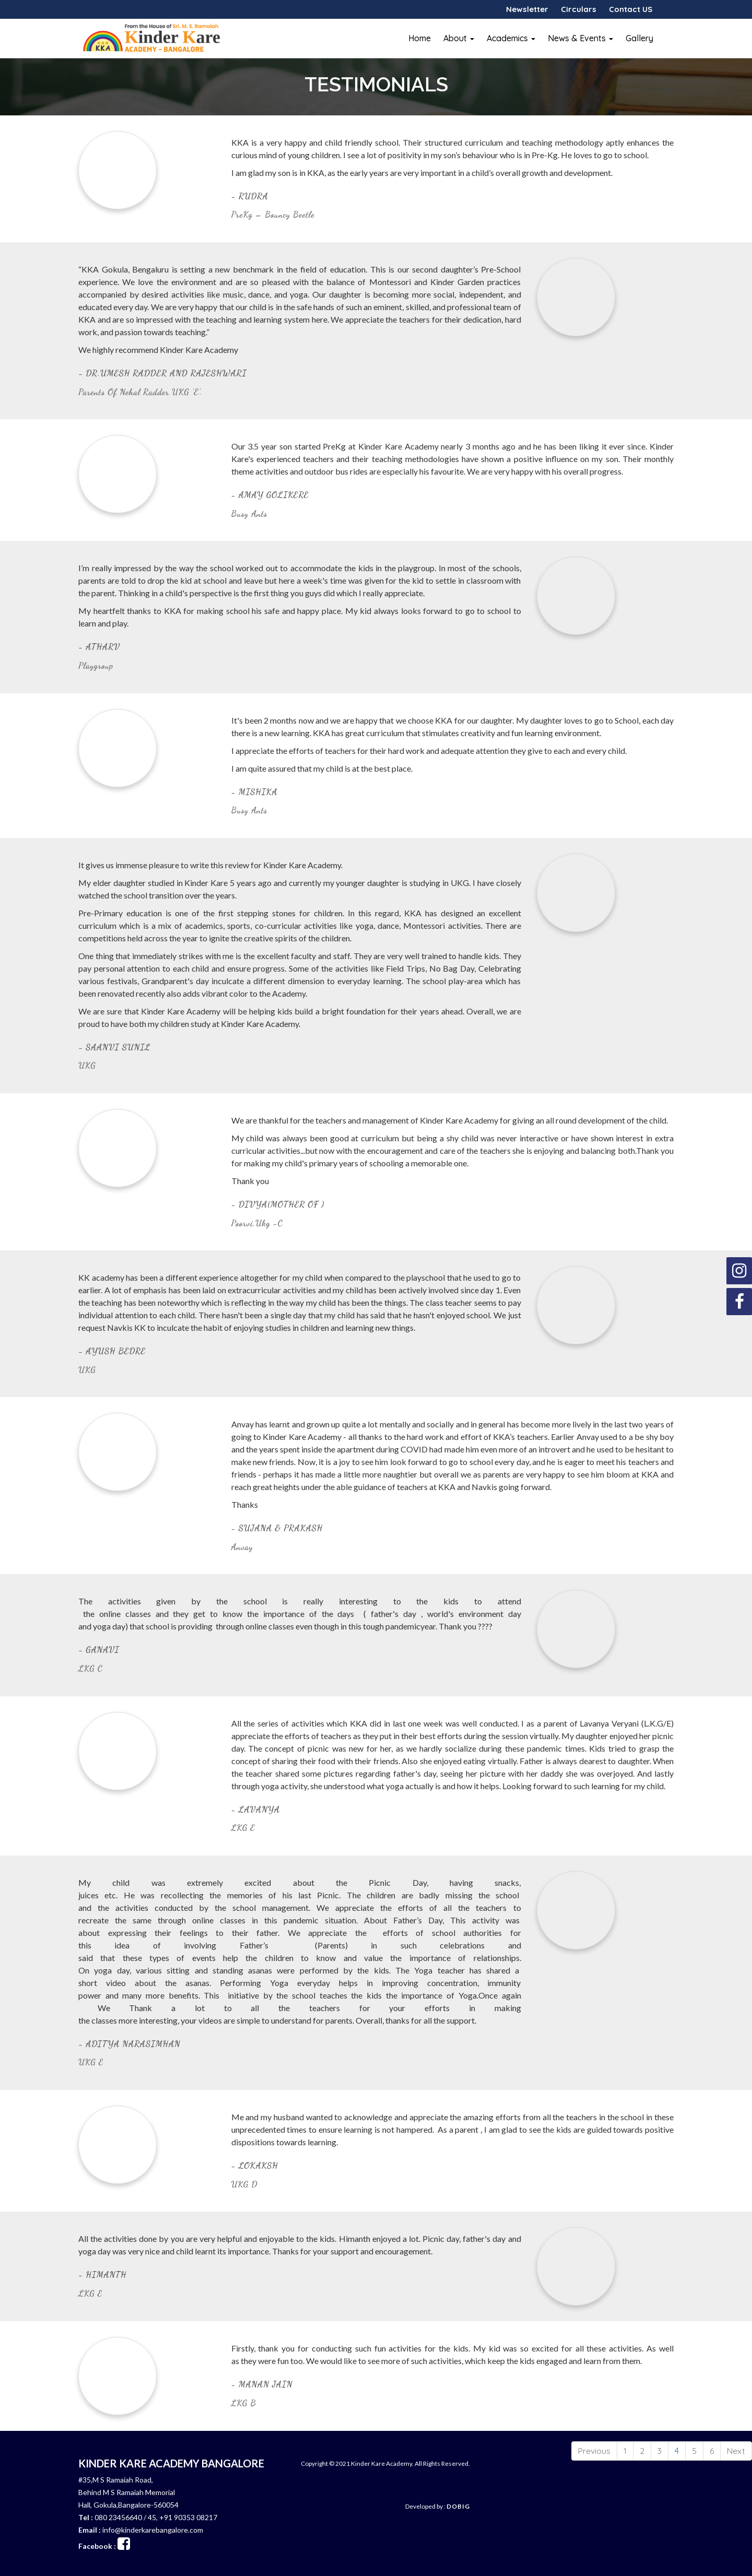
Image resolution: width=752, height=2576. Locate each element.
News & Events (580, 38)
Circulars (578, 9)
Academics (511, 38)
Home (419, 38)
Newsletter (527, 9)
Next (736, 2450)
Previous (594, 2450)
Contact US (630, 9)
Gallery (639, 38)
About (458, 38)
